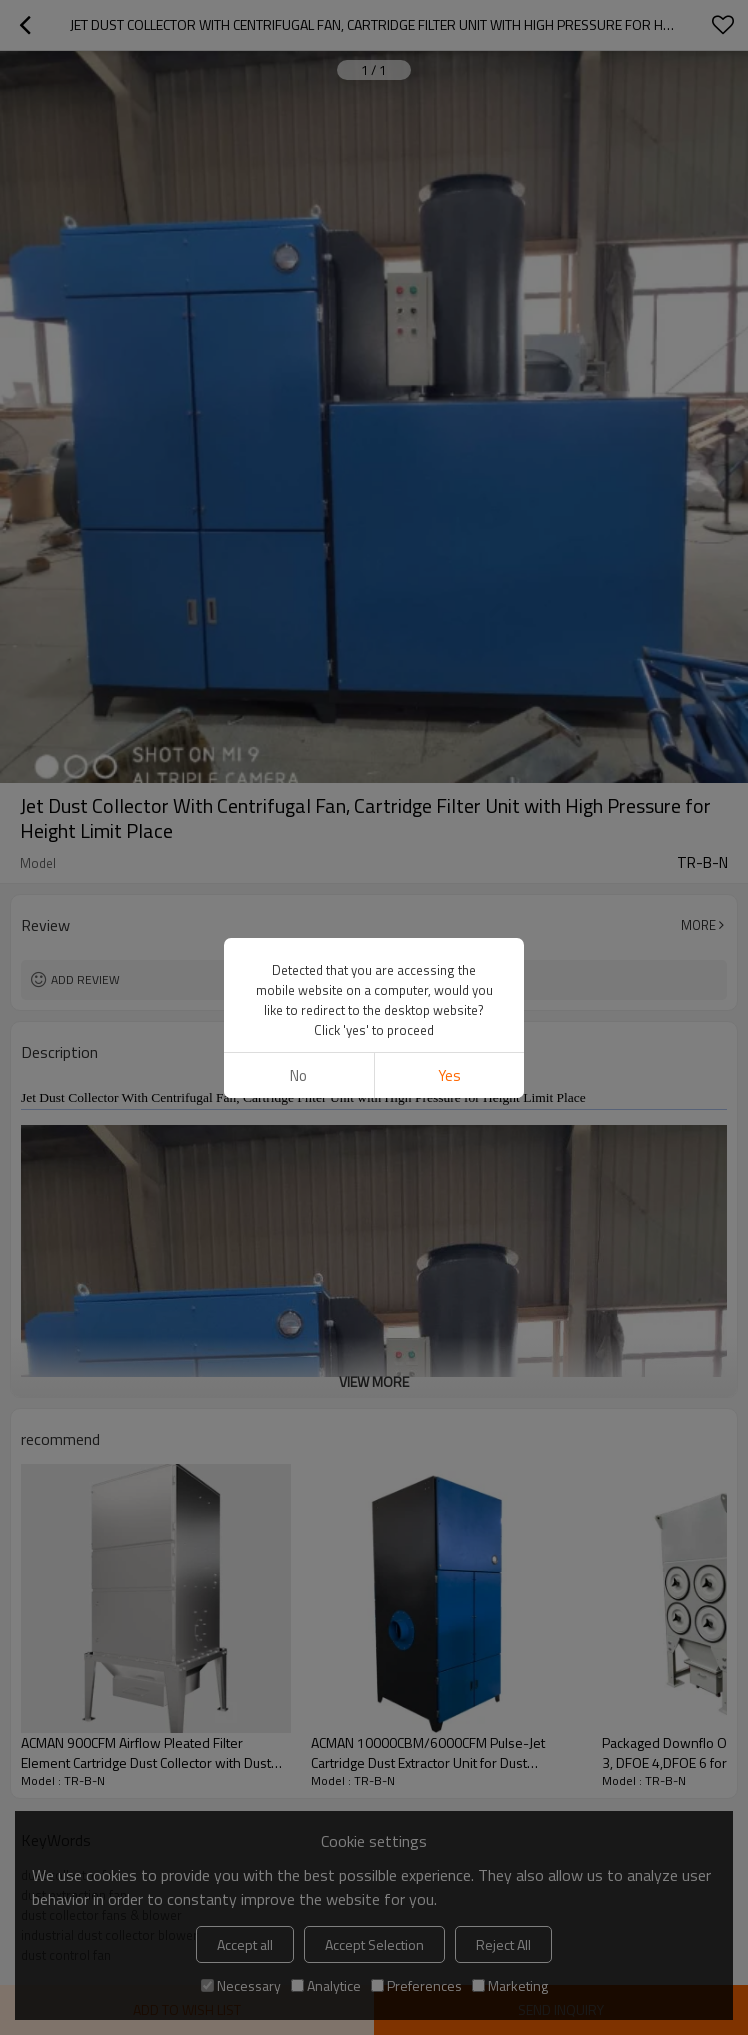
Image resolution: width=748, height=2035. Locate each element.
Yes (449, 1075)
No (298, 1075)
